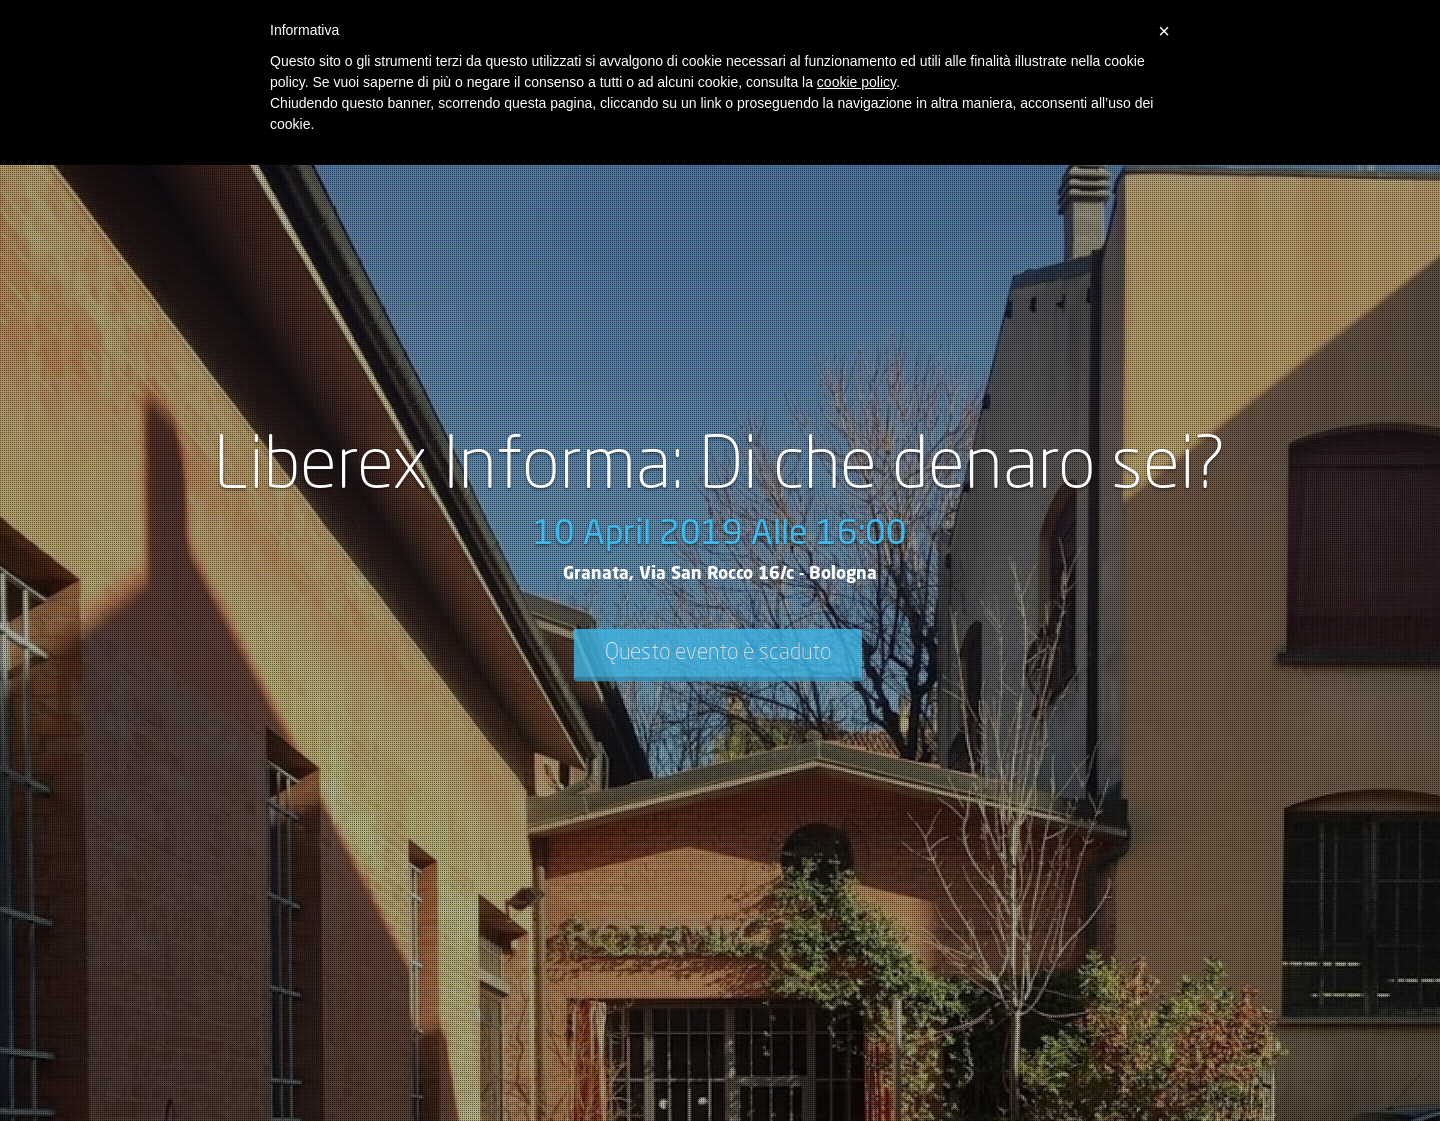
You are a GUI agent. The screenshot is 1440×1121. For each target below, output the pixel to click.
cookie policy (856, 82)
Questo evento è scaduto (718, 653)
